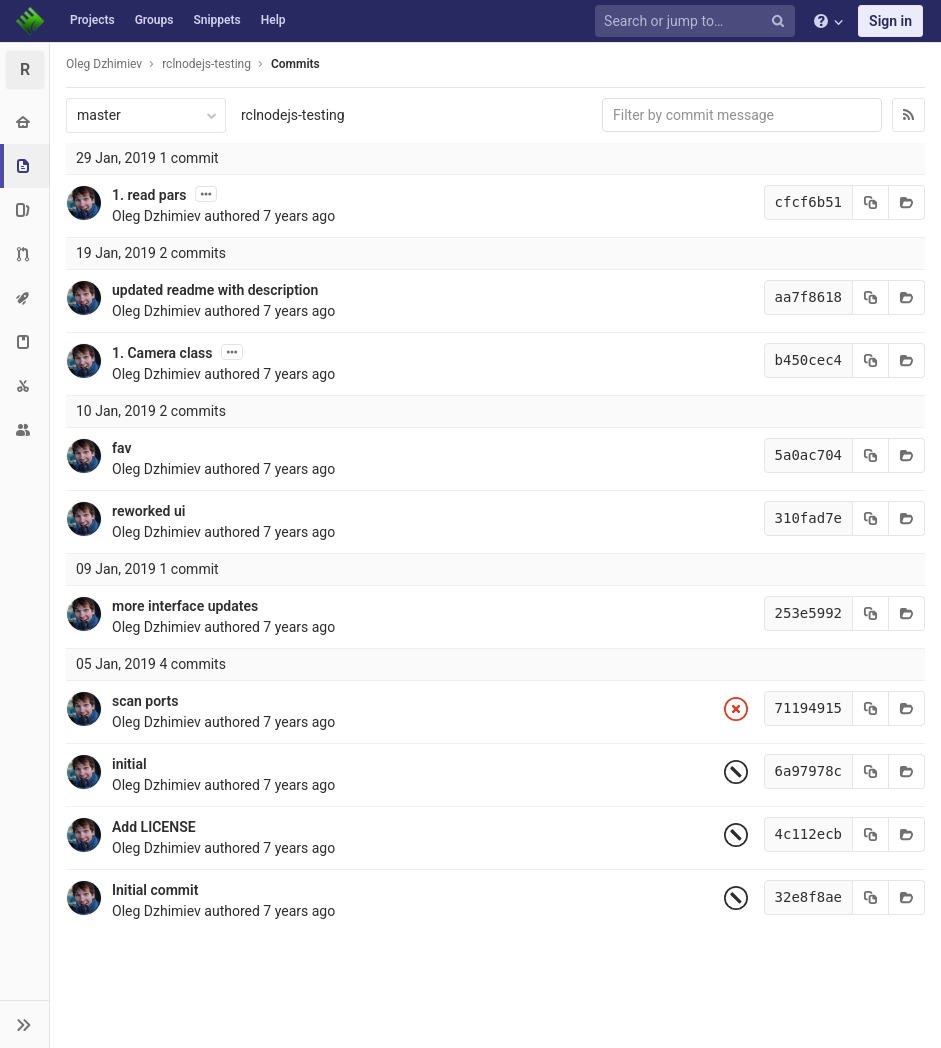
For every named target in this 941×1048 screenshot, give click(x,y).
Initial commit (155, 890)
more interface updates (185, 606)
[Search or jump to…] (698, 21)
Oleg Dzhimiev (104, 64)
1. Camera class (162, 353)
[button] (24, 1024)
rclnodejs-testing (293, 115)
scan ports (145, 701)
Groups (154, 20)
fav (121, 448)
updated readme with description (215, 290)
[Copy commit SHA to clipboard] (871, 202)
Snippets (216, 20)
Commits (295, 64)
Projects (92, 20)
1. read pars (149, 195)
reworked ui (148, 511)
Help (273, 20)
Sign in (890, 21)
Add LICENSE (154, 827)
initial (129, 764)
